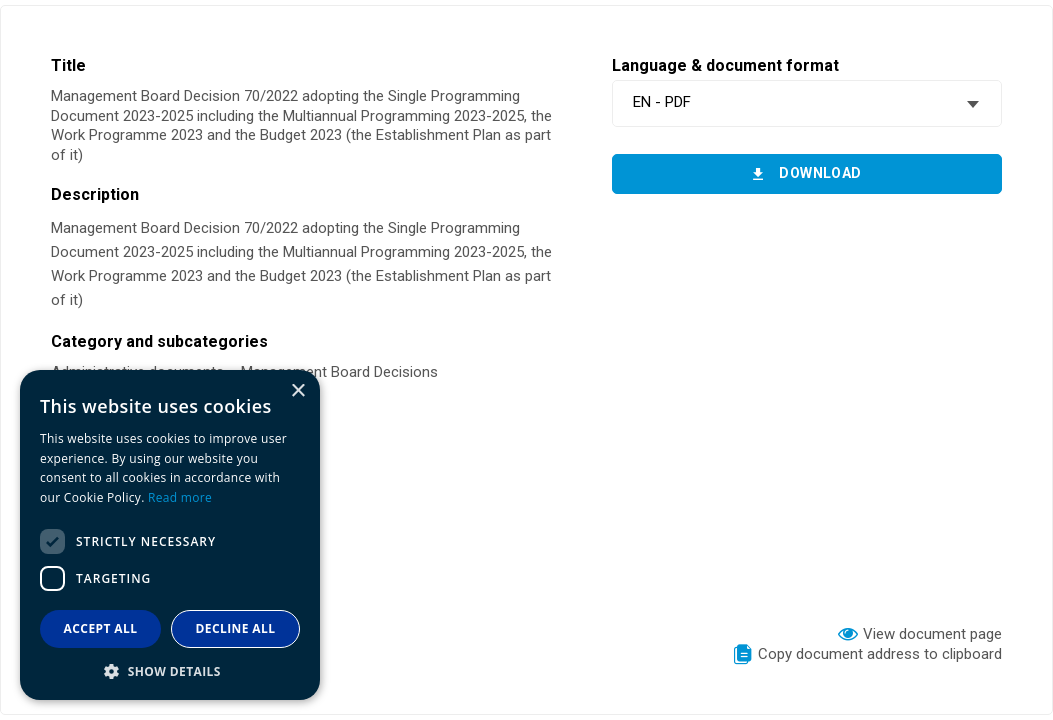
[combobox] (807, 103)
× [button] (297, 391)
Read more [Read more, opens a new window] (180, 497)
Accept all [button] (101, 628)
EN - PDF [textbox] (662, 102)
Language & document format (725, 65)
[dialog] (170, 535)
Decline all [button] (236, 628)
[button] (170, 670)
